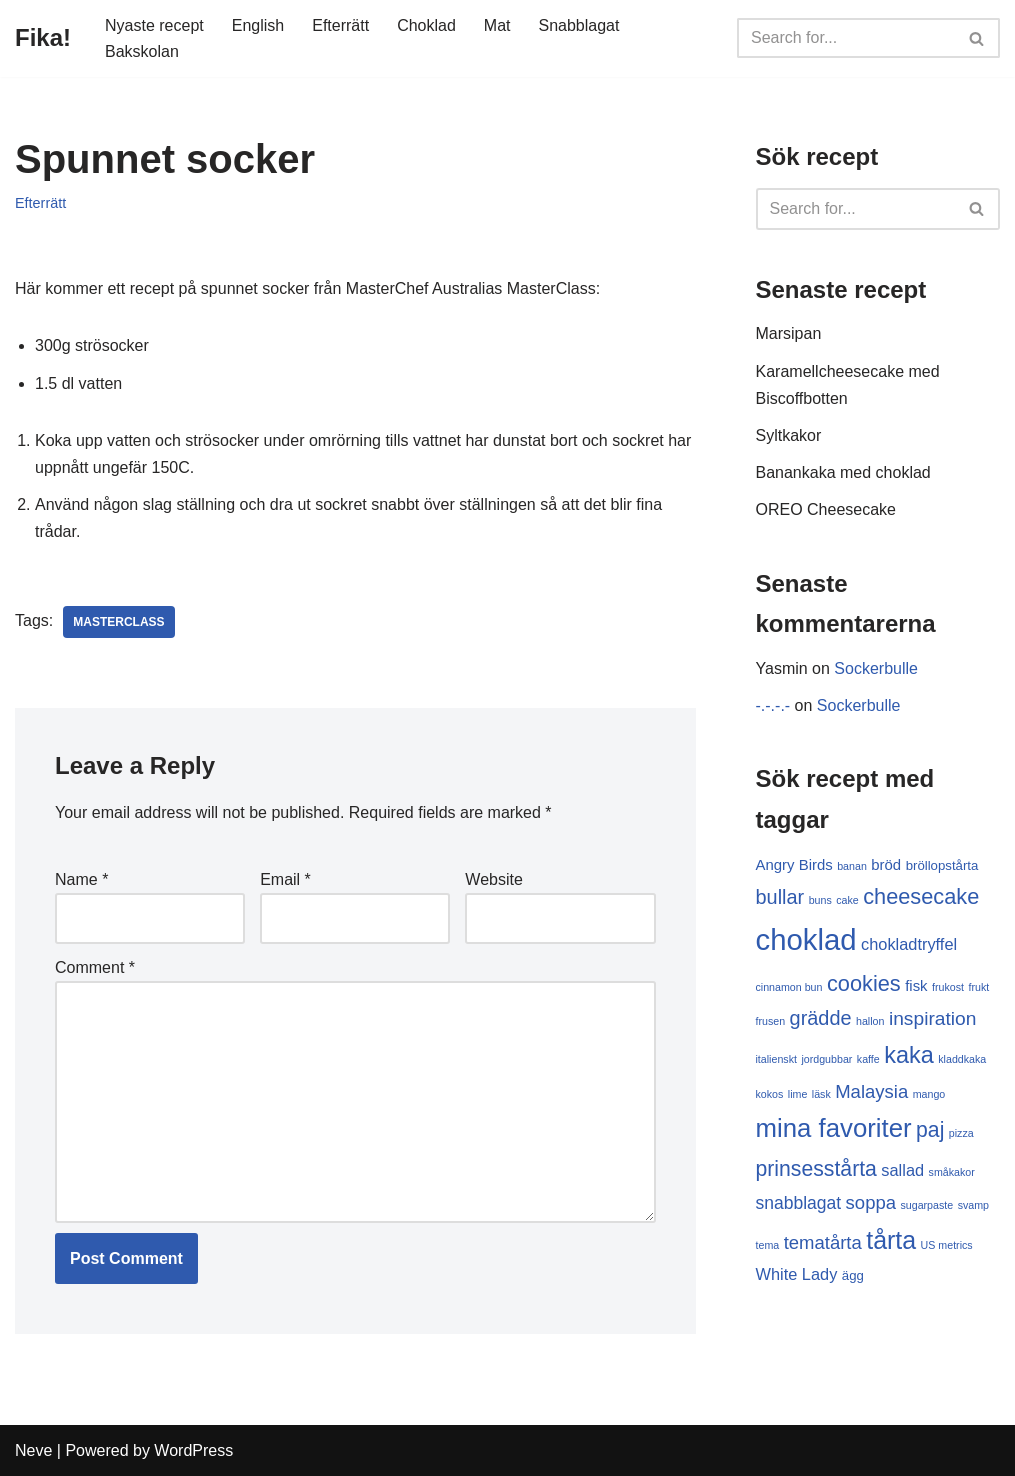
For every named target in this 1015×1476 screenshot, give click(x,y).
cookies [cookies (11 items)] (864, 983)
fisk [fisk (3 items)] (916, 985)
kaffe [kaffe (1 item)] (868, 1059)
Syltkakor (789, 435)
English (258, 25)
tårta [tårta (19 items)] (891, 1240)
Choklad (426, 25)
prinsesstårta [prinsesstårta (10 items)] (816, 1168)
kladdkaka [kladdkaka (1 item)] (962, 1059)
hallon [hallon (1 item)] (870, 1021)
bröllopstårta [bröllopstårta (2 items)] (942, 865)
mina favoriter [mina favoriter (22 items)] (834, 1128)
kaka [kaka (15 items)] (909, 1055)
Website (494, 879)
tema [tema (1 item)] (768, 1245)
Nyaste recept (154, 25)
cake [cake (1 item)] (847, 900)
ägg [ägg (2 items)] (853, 1275)
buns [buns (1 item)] (820, 900)
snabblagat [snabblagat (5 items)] (799, 1203)
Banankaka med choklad (843, 472)
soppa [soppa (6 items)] (871, 1202)
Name (81, 879)
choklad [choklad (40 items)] (806, 939)
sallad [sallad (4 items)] (902, 1170)
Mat (497, 25)
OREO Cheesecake (826, 509)
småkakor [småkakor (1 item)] (952, 1172)
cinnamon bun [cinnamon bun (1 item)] (789, 987)
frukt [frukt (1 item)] (978, 987)
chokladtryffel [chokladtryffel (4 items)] (909, 944)
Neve (33, 1450)
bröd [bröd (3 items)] (886, 864)
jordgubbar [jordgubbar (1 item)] (826, 1059)
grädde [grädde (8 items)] (821, 1018)
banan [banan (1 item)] (852, 866)
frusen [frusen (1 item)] (771, 1021)
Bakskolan (142, 51)
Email (285, 879)
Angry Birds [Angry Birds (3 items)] (794, 864)
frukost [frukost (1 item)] (948, 987)
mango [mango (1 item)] (929, 1094)
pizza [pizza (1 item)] (961, 1133)
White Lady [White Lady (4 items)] (797, 1274)
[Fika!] (43, 38)
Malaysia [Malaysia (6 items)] (871, 1091)
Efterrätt (340, 25)
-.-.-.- (773, 705)
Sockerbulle (876, 668)
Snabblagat (579, 25)
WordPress (193, 1450)
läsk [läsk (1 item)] (821, 1094)
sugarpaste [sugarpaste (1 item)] (926, 1205)
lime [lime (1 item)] (798, 1094)
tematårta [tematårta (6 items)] (823, 1242)
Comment (95, 967)
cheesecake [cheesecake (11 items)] (921, 896)
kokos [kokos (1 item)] (770, 1094)
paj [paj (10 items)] (930, 1129)
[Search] (846, 38)
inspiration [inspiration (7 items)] (933, 1018)
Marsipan (789, 333)
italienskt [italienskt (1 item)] (776, 1059)
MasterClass (118, 622)
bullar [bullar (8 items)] (780, 897)
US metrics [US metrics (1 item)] (947, 1245)
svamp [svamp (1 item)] (973, 1205)
